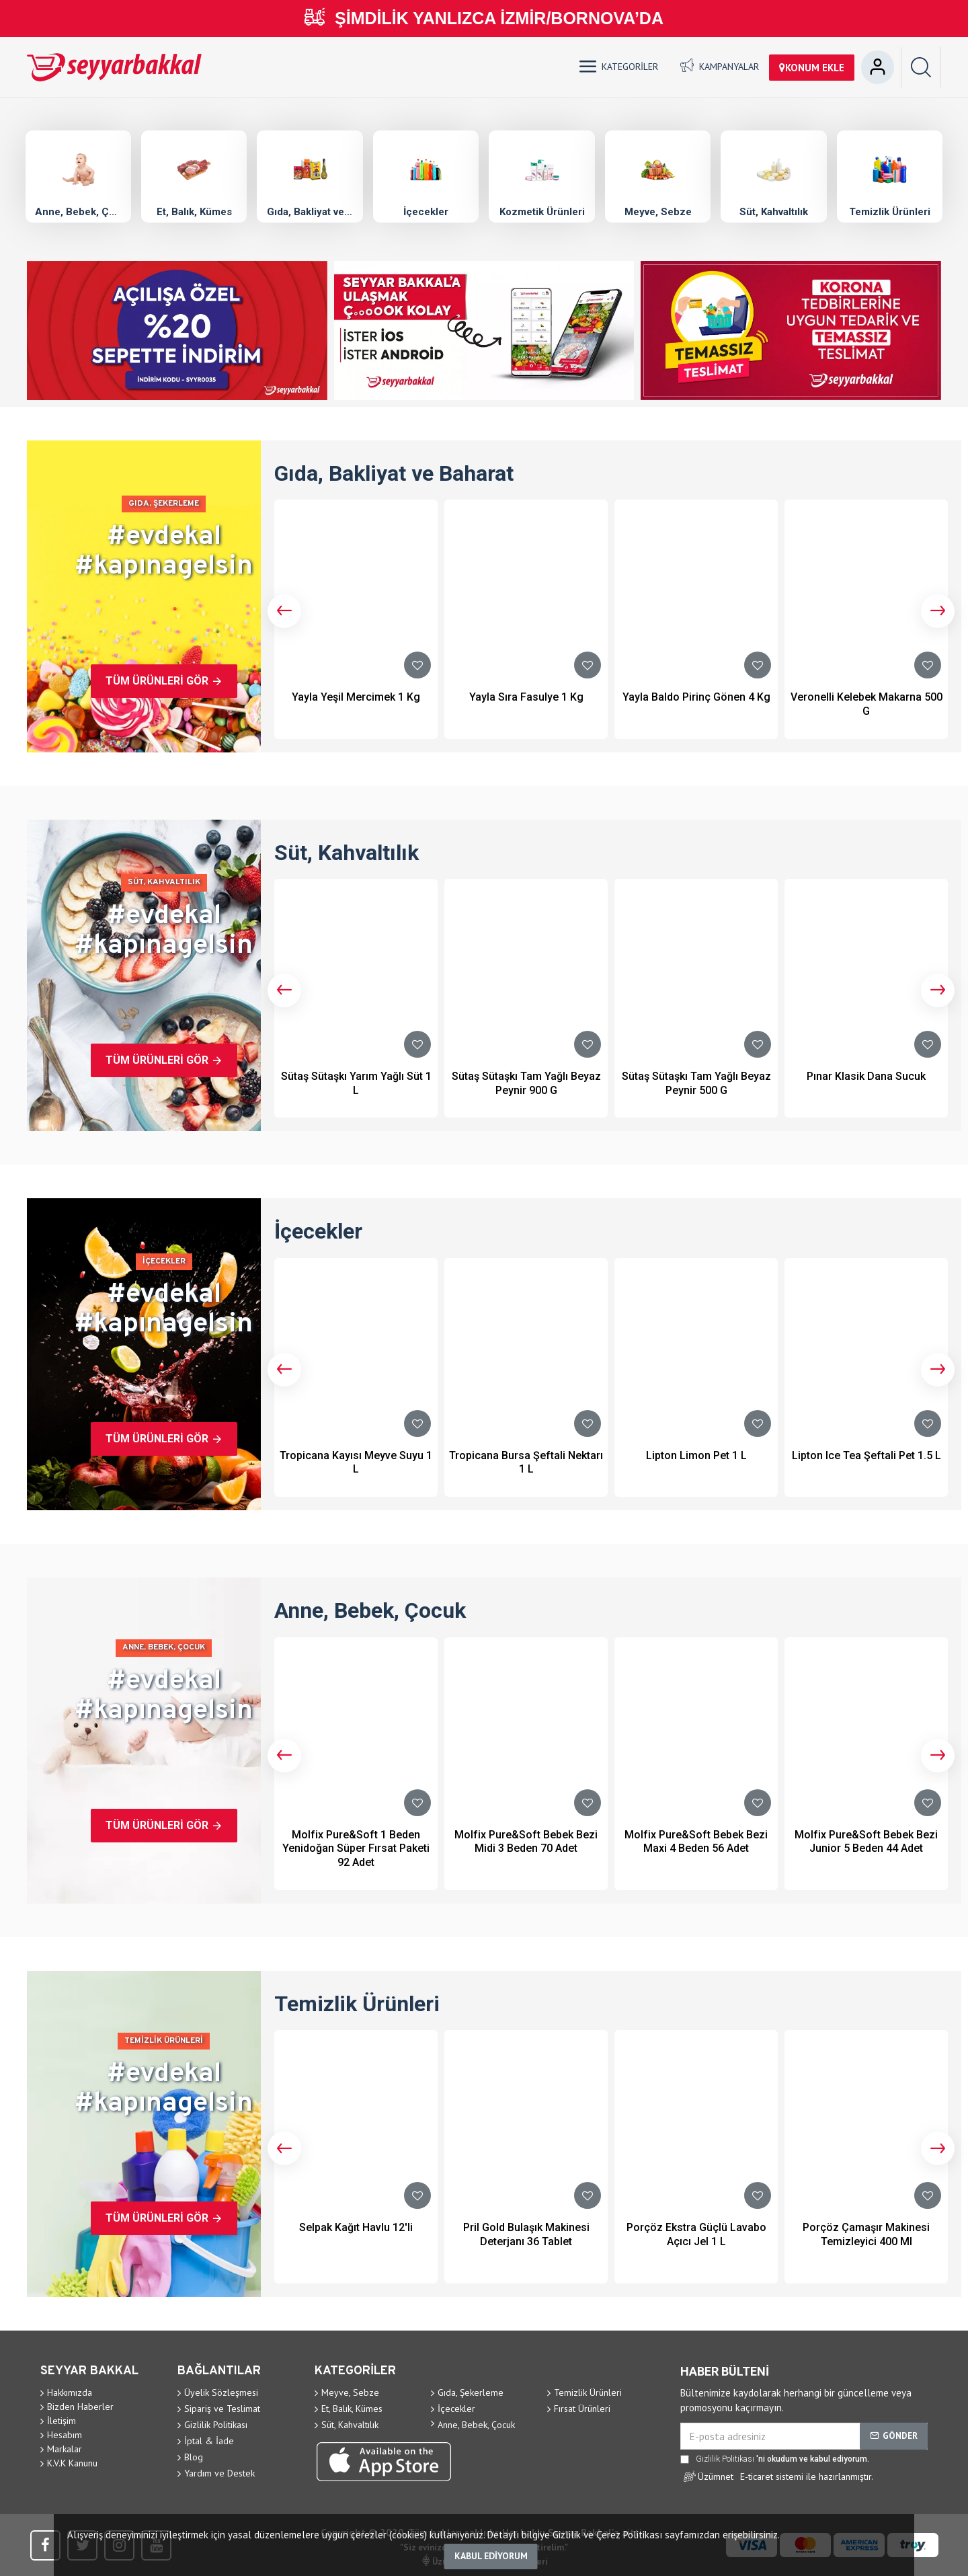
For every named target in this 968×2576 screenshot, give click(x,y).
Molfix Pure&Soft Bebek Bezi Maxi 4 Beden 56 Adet (696, 1841)
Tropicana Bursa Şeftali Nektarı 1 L (526, 1462)
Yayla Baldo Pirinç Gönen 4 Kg (696, 697)
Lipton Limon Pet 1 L (696, 1455)
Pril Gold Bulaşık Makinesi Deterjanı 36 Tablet (526, 2234)
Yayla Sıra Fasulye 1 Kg (526, 697)
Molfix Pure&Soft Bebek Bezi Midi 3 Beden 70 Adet (526, 1841)
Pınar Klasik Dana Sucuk (866, 1076)
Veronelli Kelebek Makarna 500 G (866, 704)
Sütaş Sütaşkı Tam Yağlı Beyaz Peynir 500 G (696, 1083)
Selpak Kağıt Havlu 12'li (356, 2227)
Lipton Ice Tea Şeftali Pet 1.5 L (866, 1455)
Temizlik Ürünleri (889, 211)
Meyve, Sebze (658, 211)
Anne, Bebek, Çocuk (77, 211)
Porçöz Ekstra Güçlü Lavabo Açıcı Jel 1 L (696, 2234)
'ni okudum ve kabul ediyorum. (774, 2459)
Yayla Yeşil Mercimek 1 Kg (356, 697)
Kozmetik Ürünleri (542, 211)
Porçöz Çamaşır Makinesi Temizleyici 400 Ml (866, 2234)
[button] (284, 611)
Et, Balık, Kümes (194, 211)
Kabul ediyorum (491, 2556)
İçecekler (425, 211)
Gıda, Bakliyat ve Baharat (309, 211)
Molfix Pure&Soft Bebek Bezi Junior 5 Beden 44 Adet (866, 1841)
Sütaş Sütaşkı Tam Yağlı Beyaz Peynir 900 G (526, 1083)
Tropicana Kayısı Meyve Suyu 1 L (356, 1462)
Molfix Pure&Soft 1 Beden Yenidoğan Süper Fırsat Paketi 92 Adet (356, 1848)
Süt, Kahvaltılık (773, 211)
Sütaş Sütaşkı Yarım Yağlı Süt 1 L (356, 1083)
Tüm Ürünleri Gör (157, 680)
